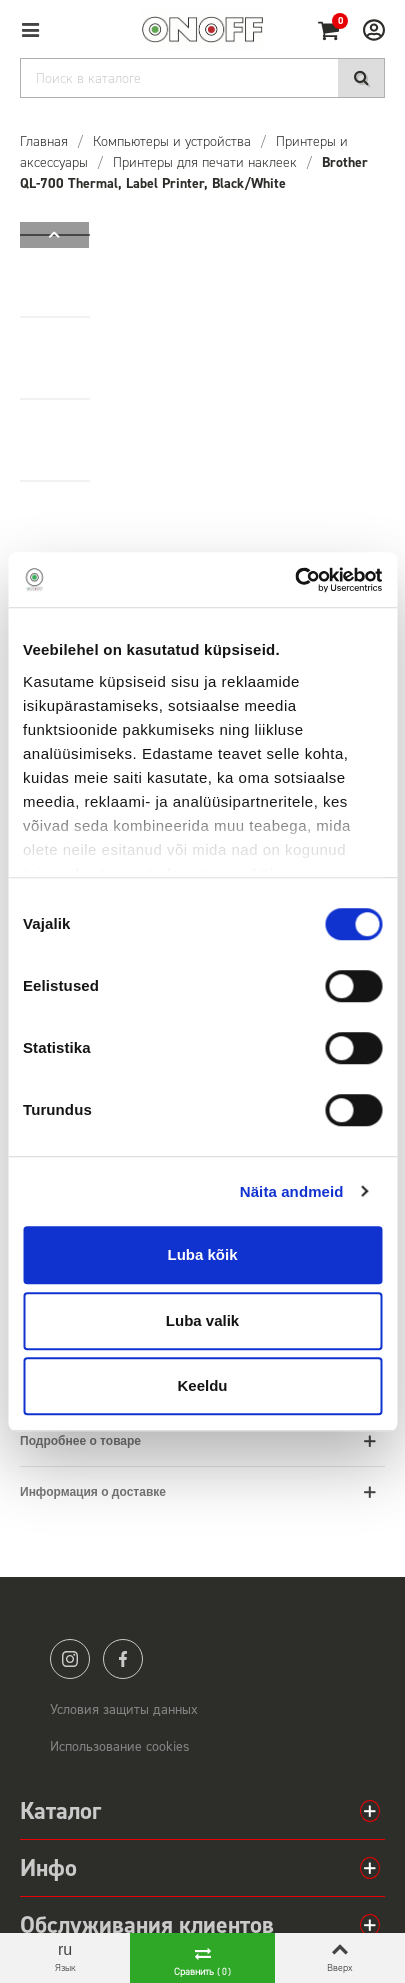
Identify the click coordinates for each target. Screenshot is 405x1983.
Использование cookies (120, 1746)
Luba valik (202, 1320)
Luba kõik (202, 1254)
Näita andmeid (292, 1191)
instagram (70, 1659)
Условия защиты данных (124, 1709)
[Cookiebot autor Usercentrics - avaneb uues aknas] (294, 580)
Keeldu (202, 1385)
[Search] (202, 78)
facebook (123, 1659)
